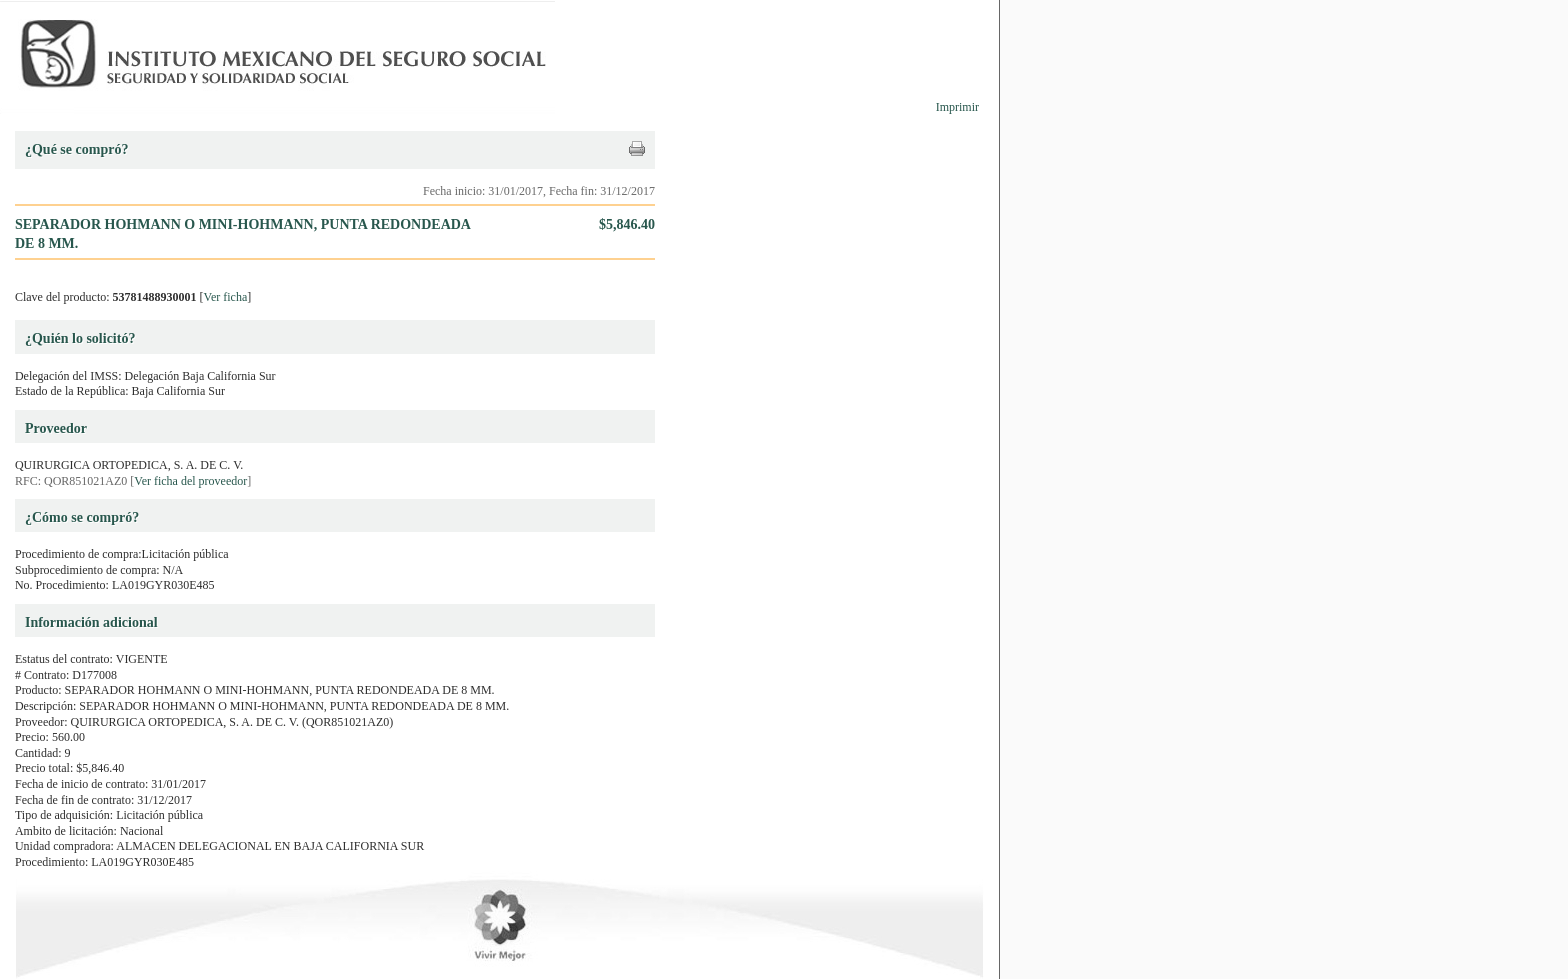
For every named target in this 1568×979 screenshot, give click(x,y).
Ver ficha (226, 297)
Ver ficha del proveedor (190, 481)
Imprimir (957, 107)
